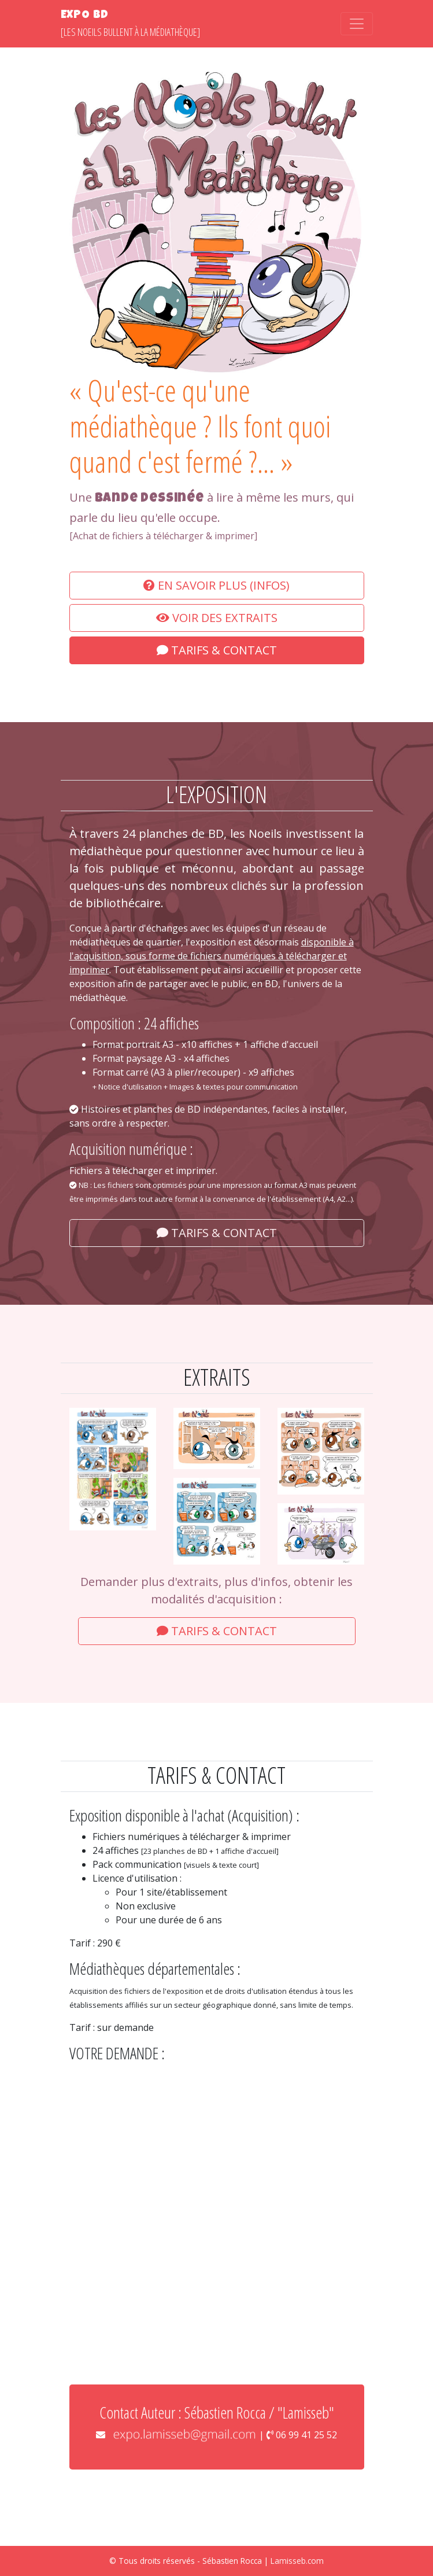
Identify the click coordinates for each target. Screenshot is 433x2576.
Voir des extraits (216, 617)
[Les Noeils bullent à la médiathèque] (130, 23)
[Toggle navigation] (357, 23)
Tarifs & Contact (217, 650)
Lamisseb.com (297, 2560)
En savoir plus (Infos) (216, 585)
